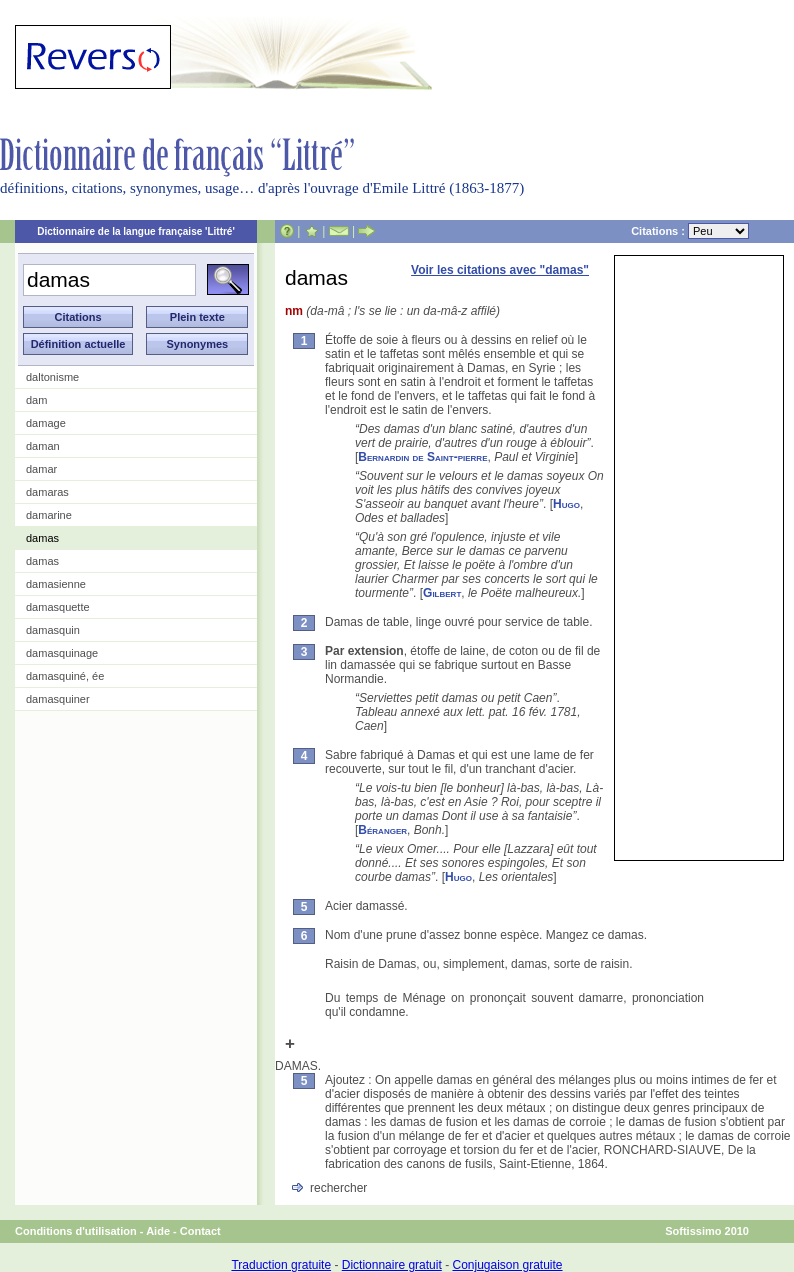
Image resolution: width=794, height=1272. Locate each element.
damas (42, 538)
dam (36, 400)
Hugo (566, 504)
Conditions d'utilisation (76, 1231)
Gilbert (442, 593)
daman (43, 446)
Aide (158, 1231)
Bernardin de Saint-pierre (422, 457)
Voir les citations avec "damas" (500, 270)
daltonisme (52, 377)
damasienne (56, 584)
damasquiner (58, 699)
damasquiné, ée (65, 676)
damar (41, 469)
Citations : (690, 231)
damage (46, 423)
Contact (200, 1231)
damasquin (53, 630)
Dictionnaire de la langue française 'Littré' (136, 231)
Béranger (382, 830)
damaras (47, 492)
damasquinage (62, 653)
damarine (49, 515)
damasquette (58, 607)
